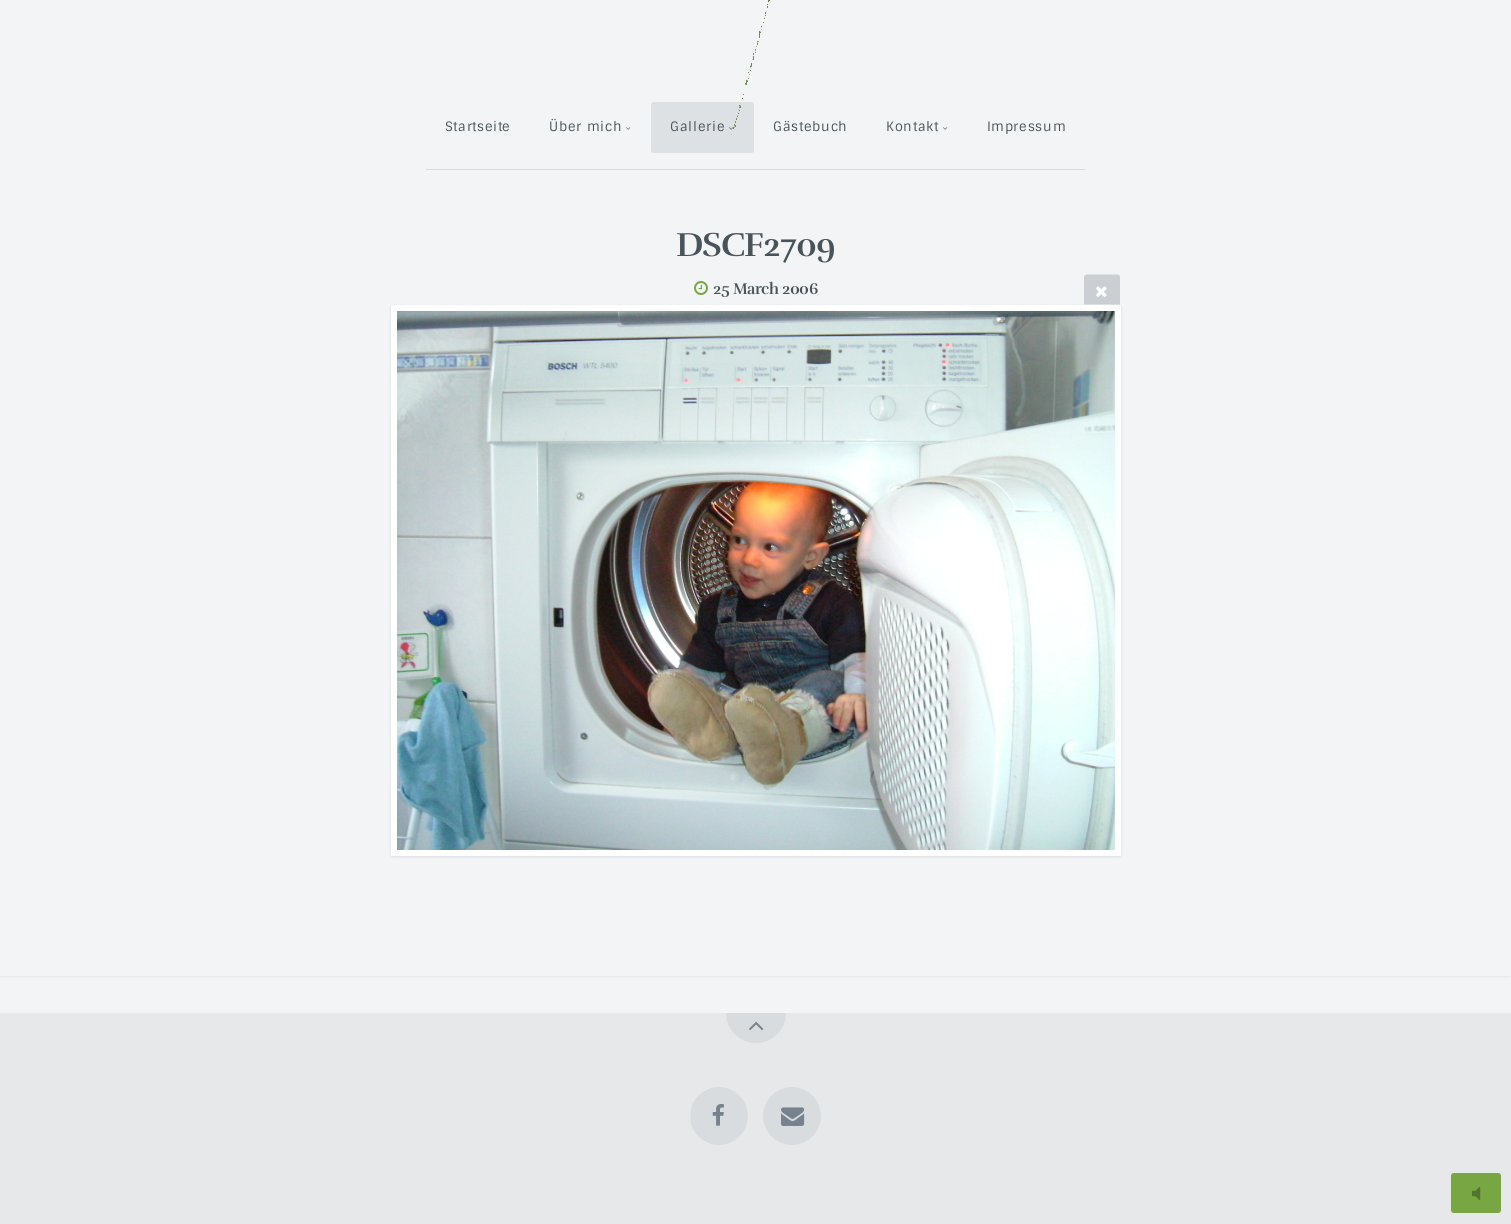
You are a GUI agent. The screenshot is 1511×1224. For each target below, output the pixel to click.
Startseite (478, 126)
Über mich (585, 126)
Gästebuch (810, 126)
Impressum (1027, 126)
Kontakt (912, 126)
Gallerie (697, 126)
